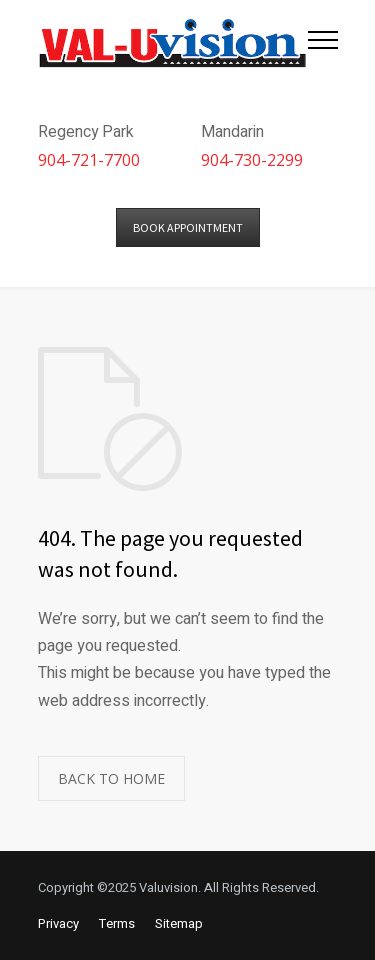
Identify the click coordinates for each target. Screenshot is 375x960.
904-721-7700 (89, 160)
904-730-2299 (252, 160)
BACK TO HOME (111, 778)
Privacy (58, 923)
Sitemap (179, 923)
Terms (117, 923)
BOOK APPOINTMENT (188, 227)
